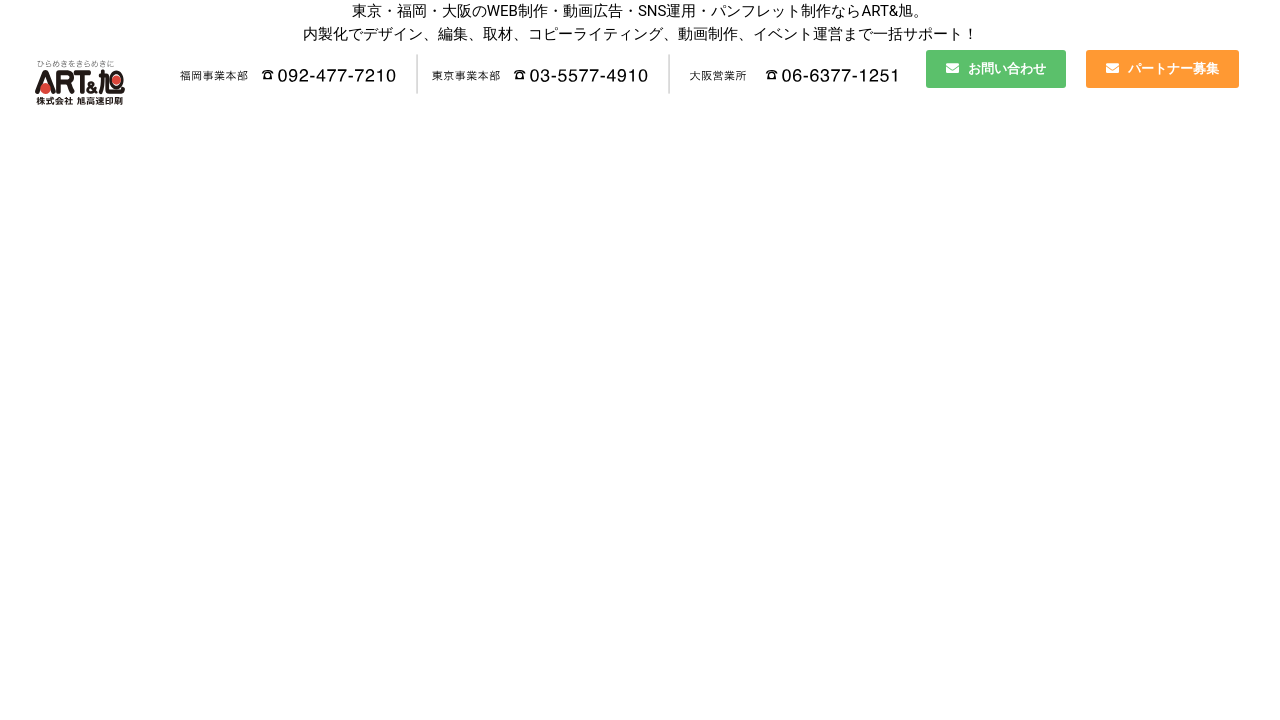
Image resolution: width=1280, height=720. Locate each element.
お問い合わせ (996, 68)
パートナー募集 (1162, 68)
